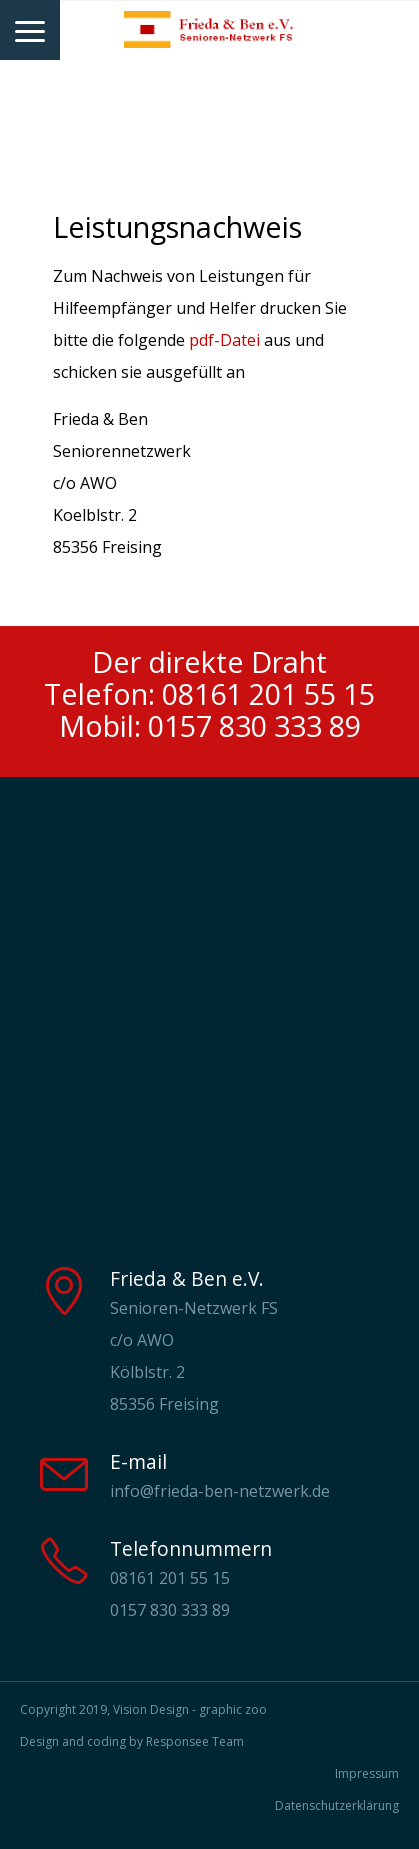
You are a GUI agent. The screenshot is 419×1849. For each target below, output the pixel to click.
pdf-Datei (224, 340)
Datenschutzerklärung (337, 1805)
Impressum (367, 1773)
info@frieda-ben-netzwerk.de (220, 1491)
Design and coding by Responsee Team (132, 1741)
